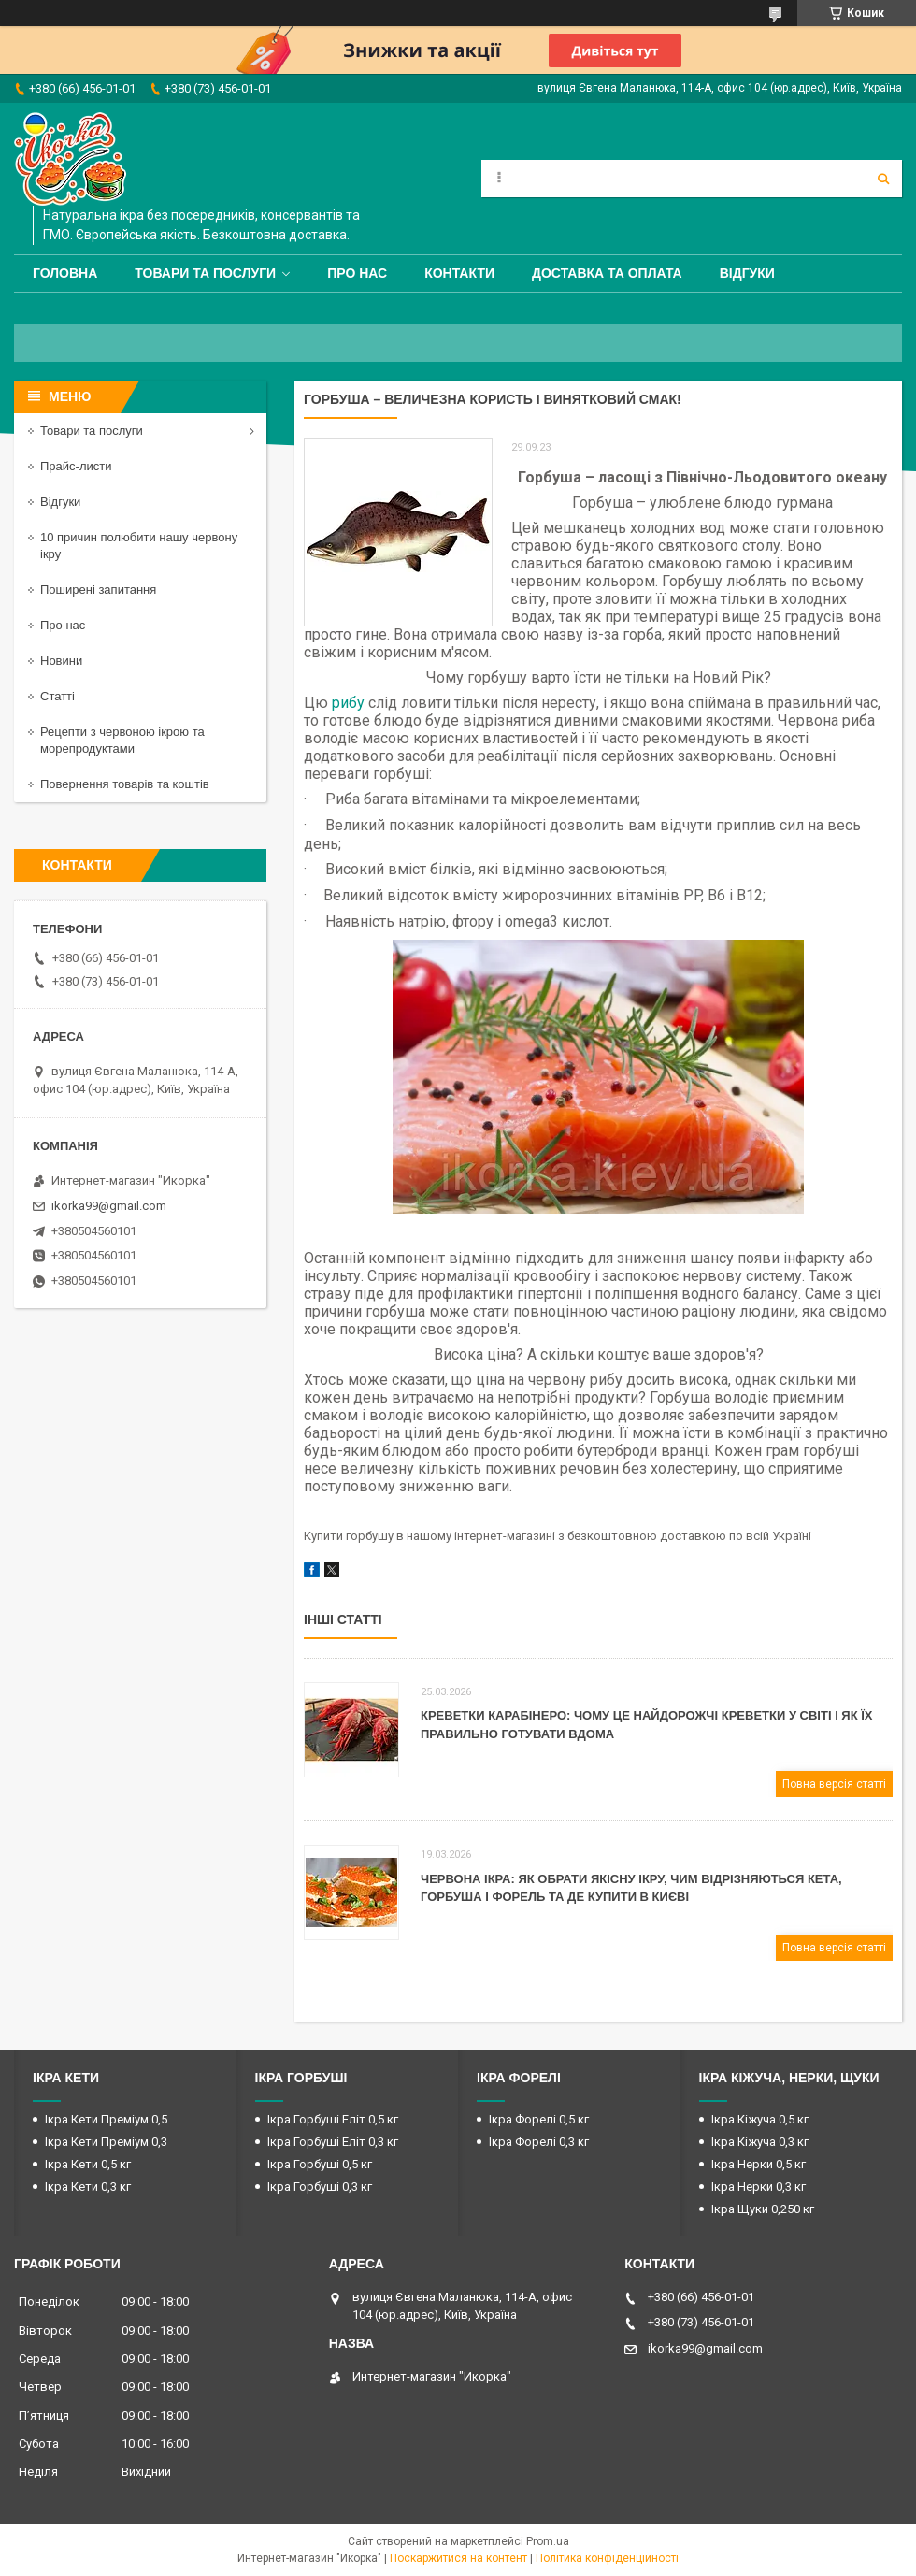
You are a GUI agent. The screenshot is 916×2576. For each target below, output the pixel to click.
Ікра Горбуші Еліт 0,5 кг (332, 2119)
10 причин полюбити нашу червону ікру (138, 545)
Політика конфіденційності (607, 2558)
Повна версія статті (834, 1784)
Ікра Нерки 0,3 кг (758, 2187)
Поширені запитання (98, 590)
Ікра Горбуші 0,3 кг (319, 2187)
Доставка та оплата (607, 273)
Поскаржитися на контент (458, 2558)
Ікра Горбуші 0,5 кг (319, 2164)
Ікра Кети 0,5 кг (88, 2164)
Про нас (357, 273)
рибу (348, 703)
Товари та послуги (205, 273)
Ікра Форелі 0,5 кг (539, 2119)
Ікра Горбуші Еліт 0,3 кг (332, 2142)
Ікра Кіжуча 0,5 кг (760, 2119)
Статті (57, 696)
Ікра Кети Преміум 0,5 (106, 2119)
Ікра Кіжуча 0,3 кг (760, 2142)
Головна (65, 273)
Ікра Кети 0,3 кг (88, 2187)
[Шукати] (883, 178)
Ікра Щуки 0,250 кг (762, 2209)
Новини (61, 661)
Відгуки (747, 273)
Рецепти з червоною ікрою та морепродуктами (122, 740)
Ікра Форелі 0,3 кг (539, 2142)
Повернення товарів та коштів (124, 784)
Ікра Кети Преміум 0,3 (106, 2142)
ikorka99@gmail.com (108, 1206)
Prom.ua (547, 2541)
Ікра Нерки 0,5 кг (758, 2164)
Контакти (459, 273)
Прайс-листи (75, 466)
